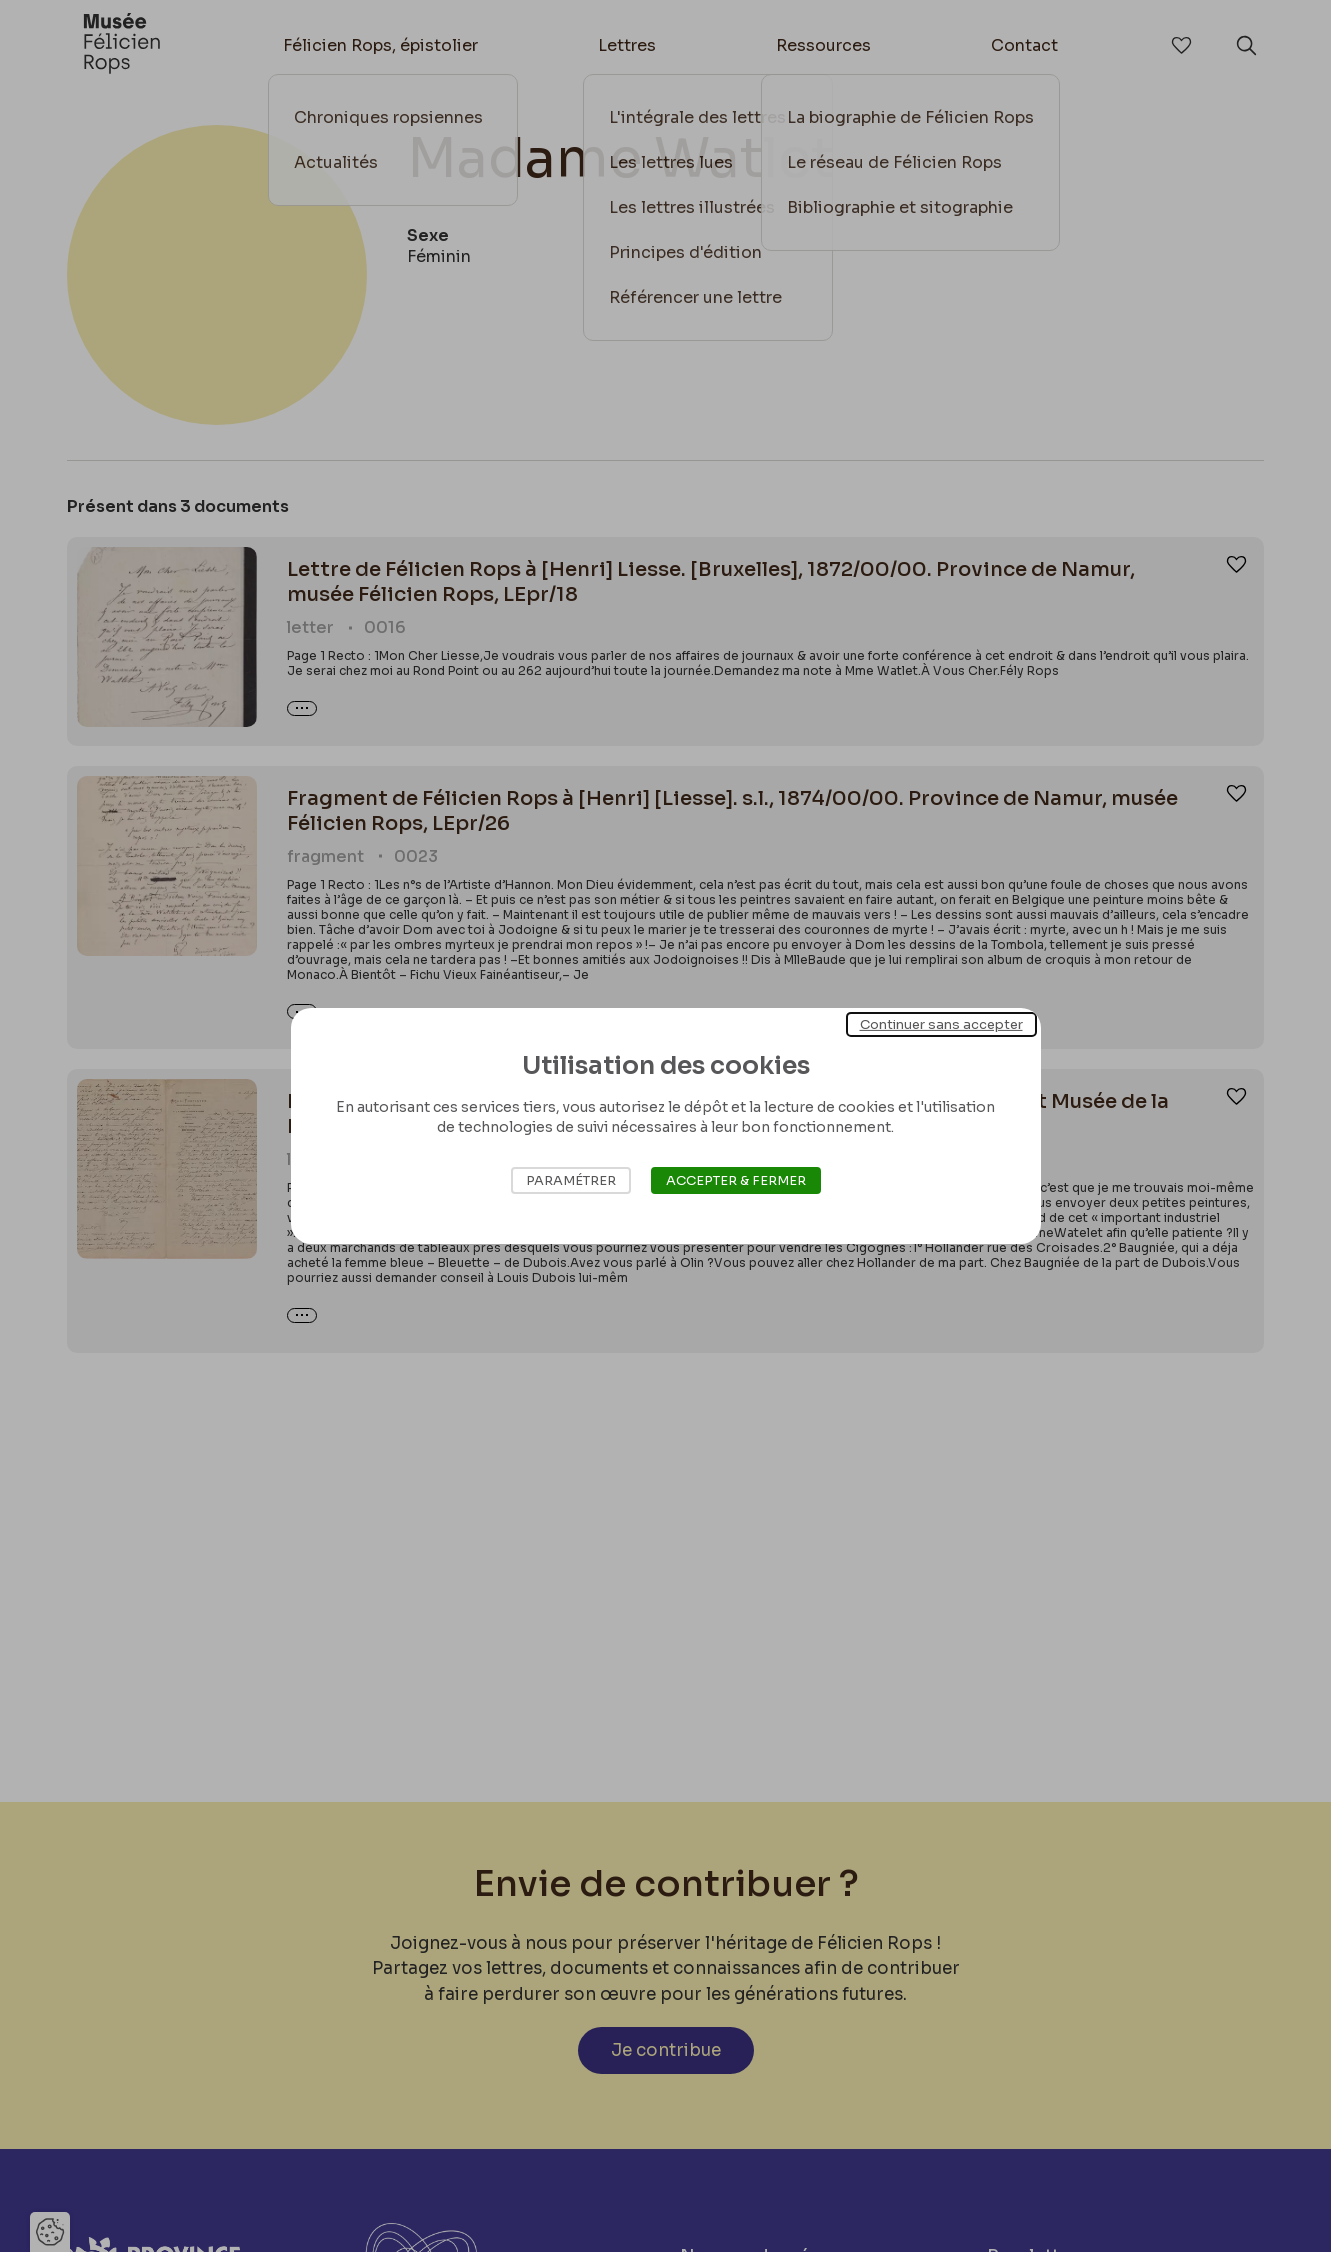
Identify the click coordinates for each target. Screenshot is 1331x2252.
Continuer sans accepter (941, 1024)
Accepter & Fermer (736, 1180)
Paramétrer (571, 1180)
